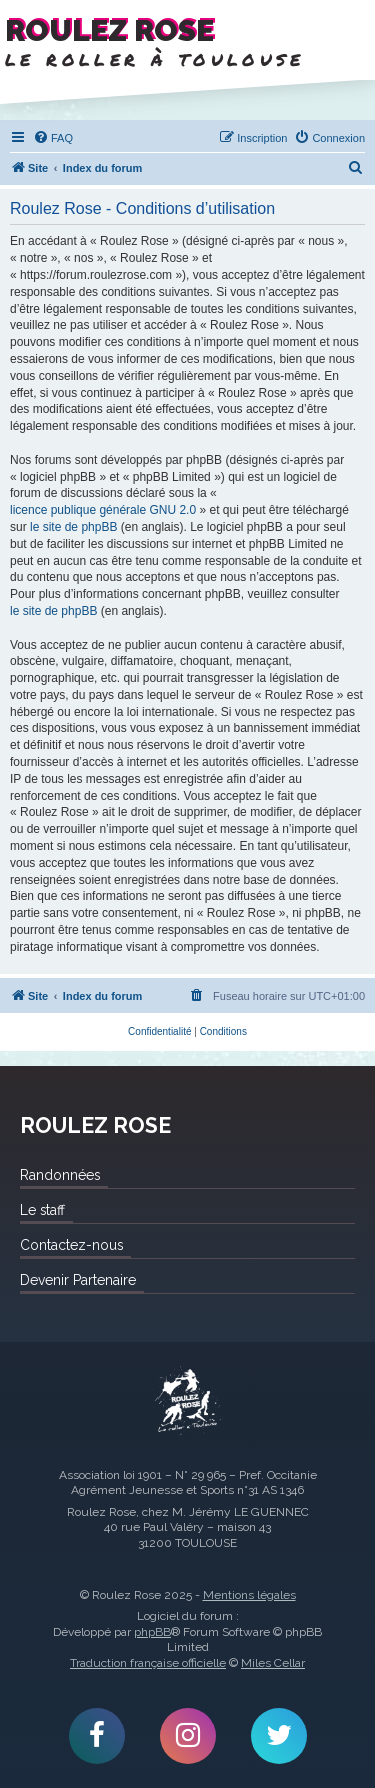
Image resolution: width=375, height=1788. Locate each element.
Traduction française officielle (148, 1663)
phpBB (152, 1632)
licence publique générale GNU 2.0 (103, 510)
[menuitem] (53, 138)
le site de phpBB (73, 527)
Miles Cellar (273, 1663)
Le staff (42, 1210)
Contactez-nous (71, 1245)
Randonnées (60, 1175)
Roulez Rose (188, 1402)
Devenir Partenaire (78, 1280)
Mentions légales (249, 1595)
